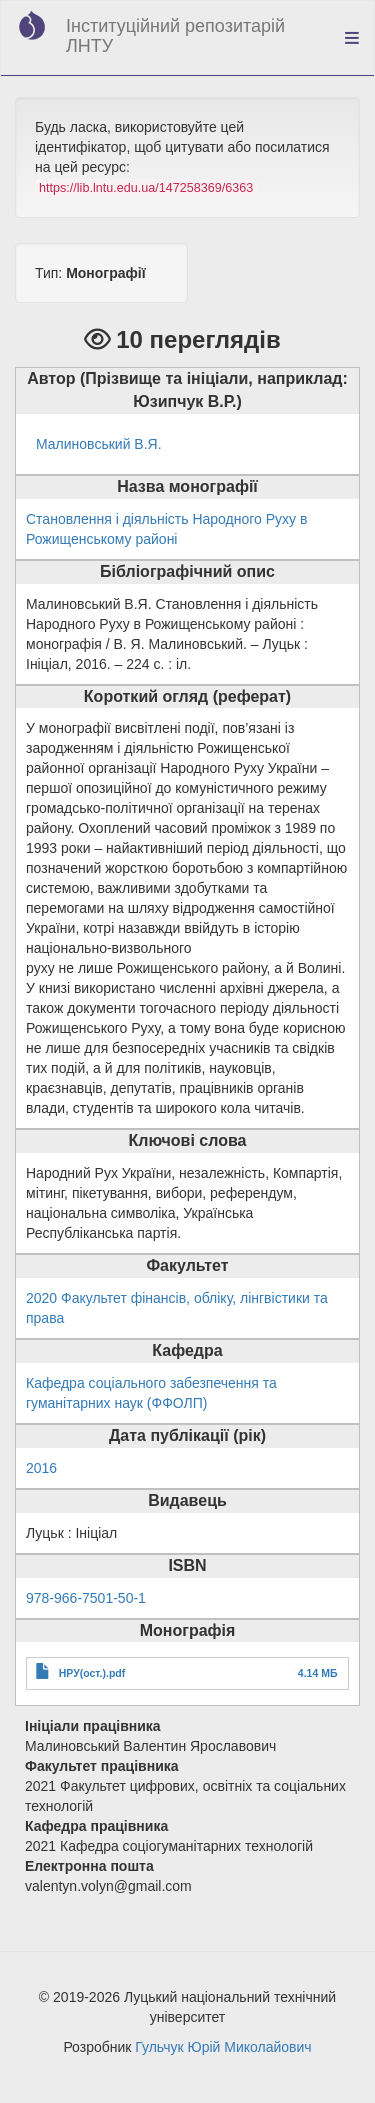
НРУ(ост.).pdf (92, 1673)
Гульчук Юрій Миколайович (223, 2047)
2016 (41, 1468)
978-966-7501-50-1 (86, 1598)
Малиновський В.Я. (99, 444)
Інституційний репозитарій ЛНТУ (175, 36)
